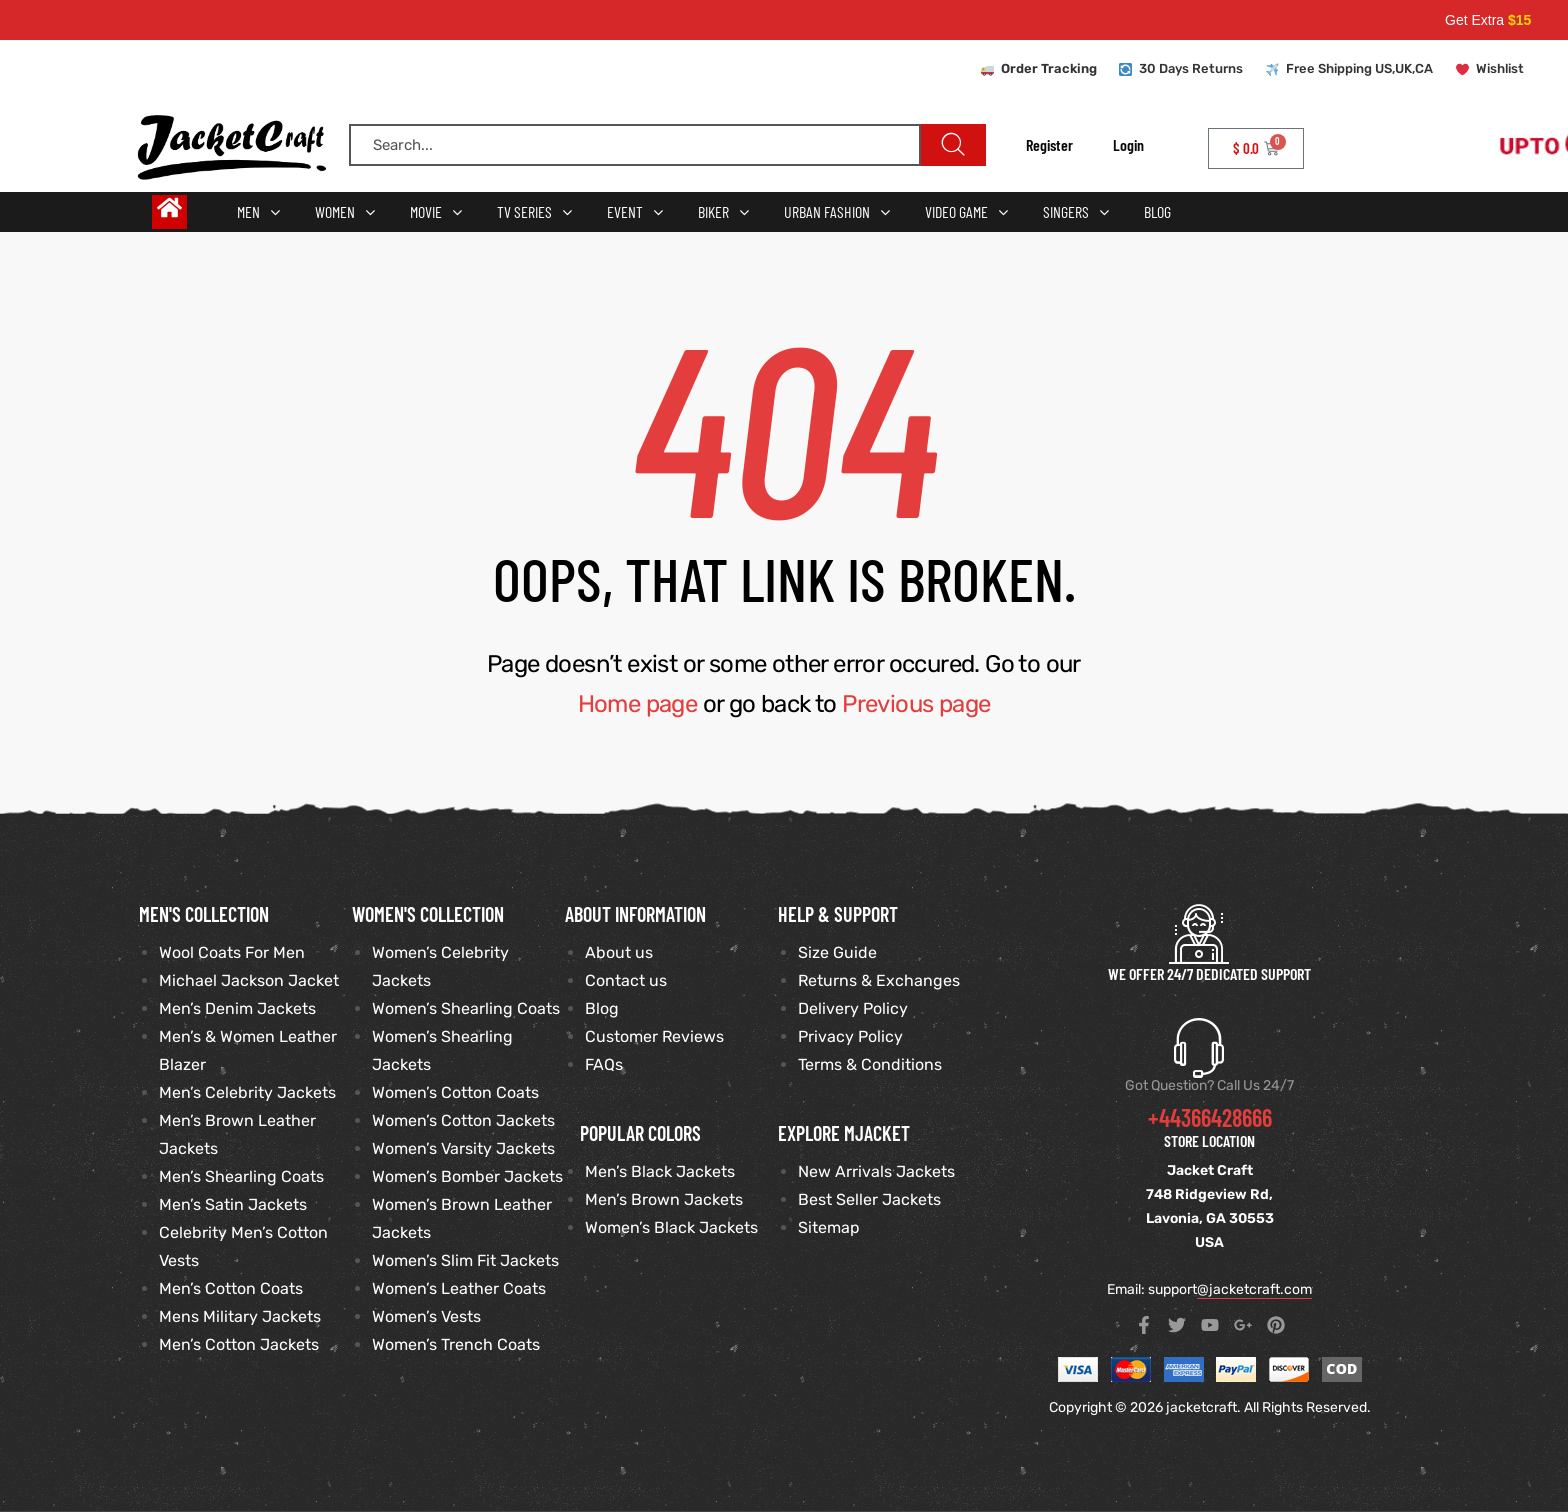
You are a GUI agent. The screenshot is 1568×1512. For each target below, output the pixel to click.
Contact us (626, 980)
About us (619, 952)
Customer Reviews (654, 1036)
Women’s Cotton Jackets (463, 1120)
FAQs (604, 1064)
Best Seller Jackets (869, 1199)
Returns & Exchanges (879, 980)
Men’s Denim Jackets (237, 1008)
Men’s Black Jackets (660, 1171)
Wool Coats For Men (232, 952)
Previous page (916, 704)
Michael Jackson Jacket (249, 980)
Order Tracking (1049, 68)
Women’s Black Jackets (671, 1227)
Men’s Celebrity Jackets (247, 1092)
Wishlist (1500, 68)
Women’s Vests (426, 1316)
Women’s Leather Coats (459, 1288)
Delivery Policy (853, 1008)
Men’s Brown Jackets (664, 1199)
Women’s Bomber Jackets (467, 1176)
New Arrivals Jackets (876, 1171)
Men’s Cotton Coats (231, 1288)
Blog (602, 1008)
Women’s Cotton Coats (455, 1092)
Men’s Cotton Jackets (239, 1344)
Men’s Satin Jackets (233, 1204)
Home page (638, 704)
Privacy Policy (850, 1036)
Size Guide (837, 952)
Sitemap (829, 1227)
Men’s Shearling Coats (241, 1176)
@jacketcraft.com (1254, 1289)
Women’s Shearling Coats (466, 1008)
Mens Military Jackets (240, 1316)
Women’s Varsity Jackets (463, 1148)
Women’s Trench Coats (456, 1344)
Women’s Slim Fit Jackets (465, 1260)
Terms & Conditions (870, 1064)
